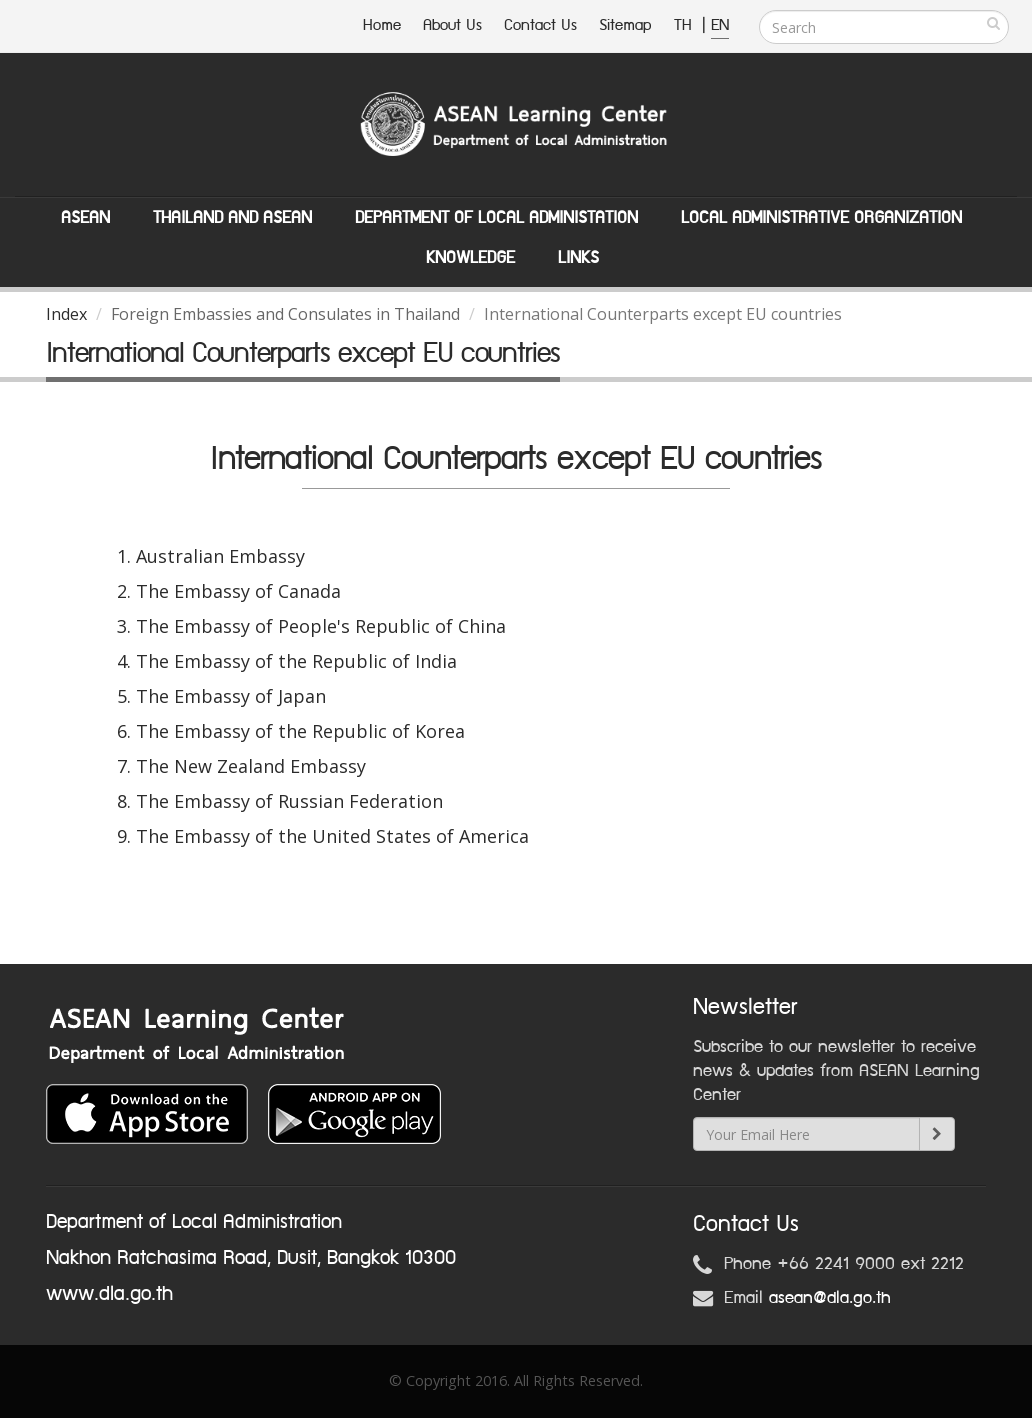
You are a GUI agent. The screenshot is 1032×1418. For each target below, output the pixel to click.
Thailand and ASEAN (232, 218)
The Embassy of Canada (238, 591)
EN (720, 25)
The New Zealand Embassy (251, 766)
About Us (452, 25)
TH (685, 25)
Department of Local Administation (496, 218)
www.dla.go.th (109, 1294)
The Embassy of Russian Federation (289, 801)
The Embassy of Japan (231, 696)
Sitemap (625, 25)
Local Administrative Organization (821, 218)
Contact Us (540, 25)
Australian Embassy (220, 556)
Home (382, 25)
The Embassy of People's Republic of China (321, 626)
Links (578, 258)
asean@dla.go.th (830, 1298)
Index (66, 314)
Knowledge (470, 258)
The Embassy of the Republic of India (296, 661)
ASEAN (85, 218)
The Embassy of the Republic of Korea (300, 731)
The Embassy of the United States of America (332, 836)
